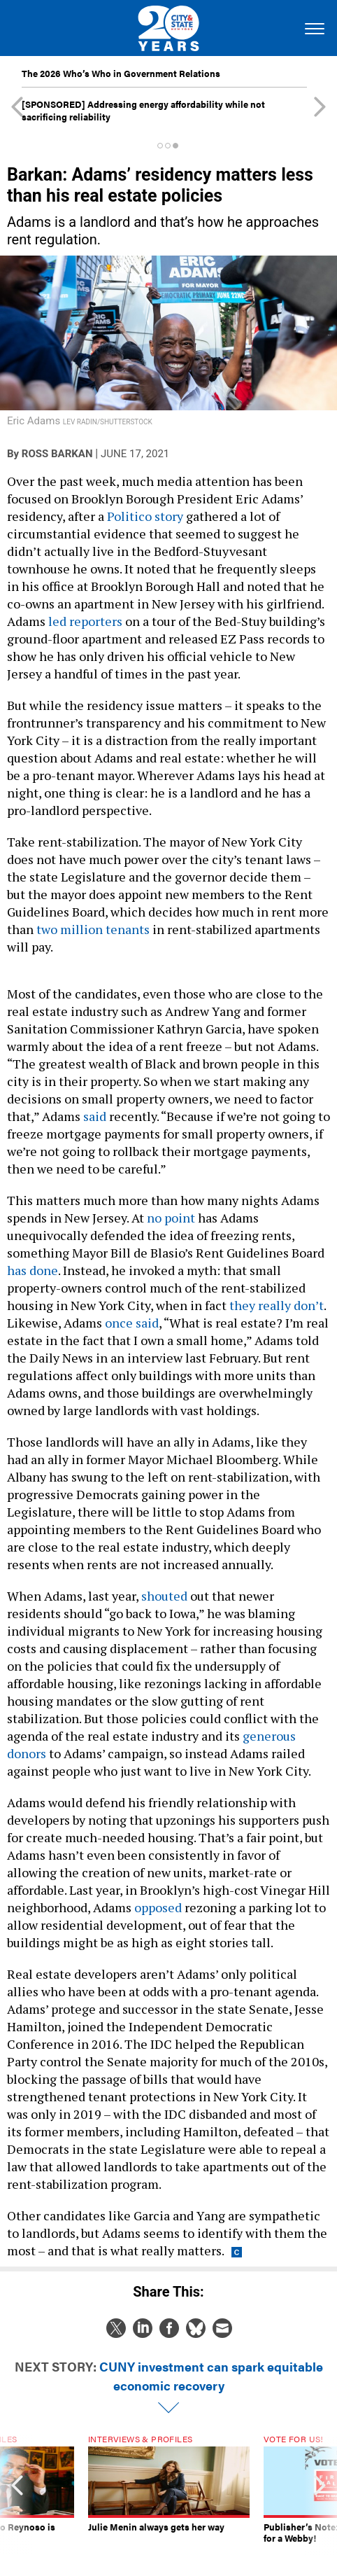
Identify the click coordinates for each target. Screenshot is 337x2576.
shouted (164, 1595)
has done (32, 1270)
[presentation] (17, 2495)
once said (132, 1322)
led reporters (85, 621)
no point (171, 1217)
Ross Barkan (57, 453)
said (94, 1116)
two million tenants (93, 929)
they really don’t (275, 1305)
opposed (158, 1907)
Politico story (145, 516)
